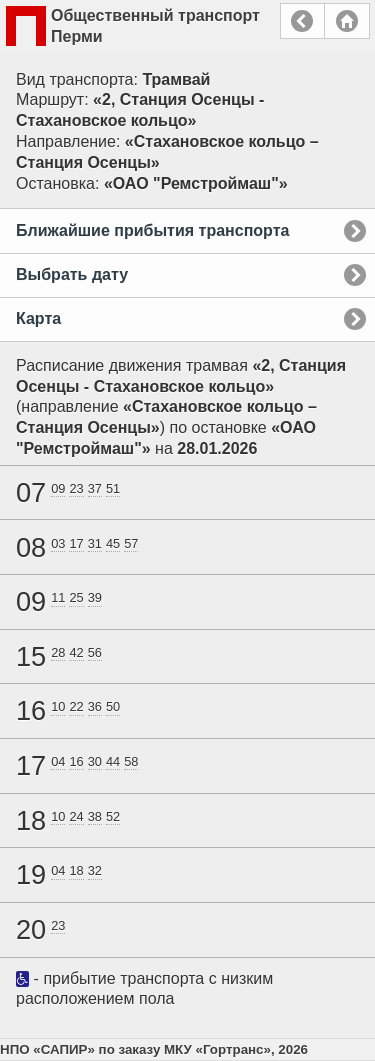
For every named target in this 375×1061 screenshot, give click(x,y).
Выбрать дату (72, 274)
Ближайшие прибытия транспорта (152, 230)
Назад (302, 21)
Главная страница (347, 21)
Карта (38, 318)
